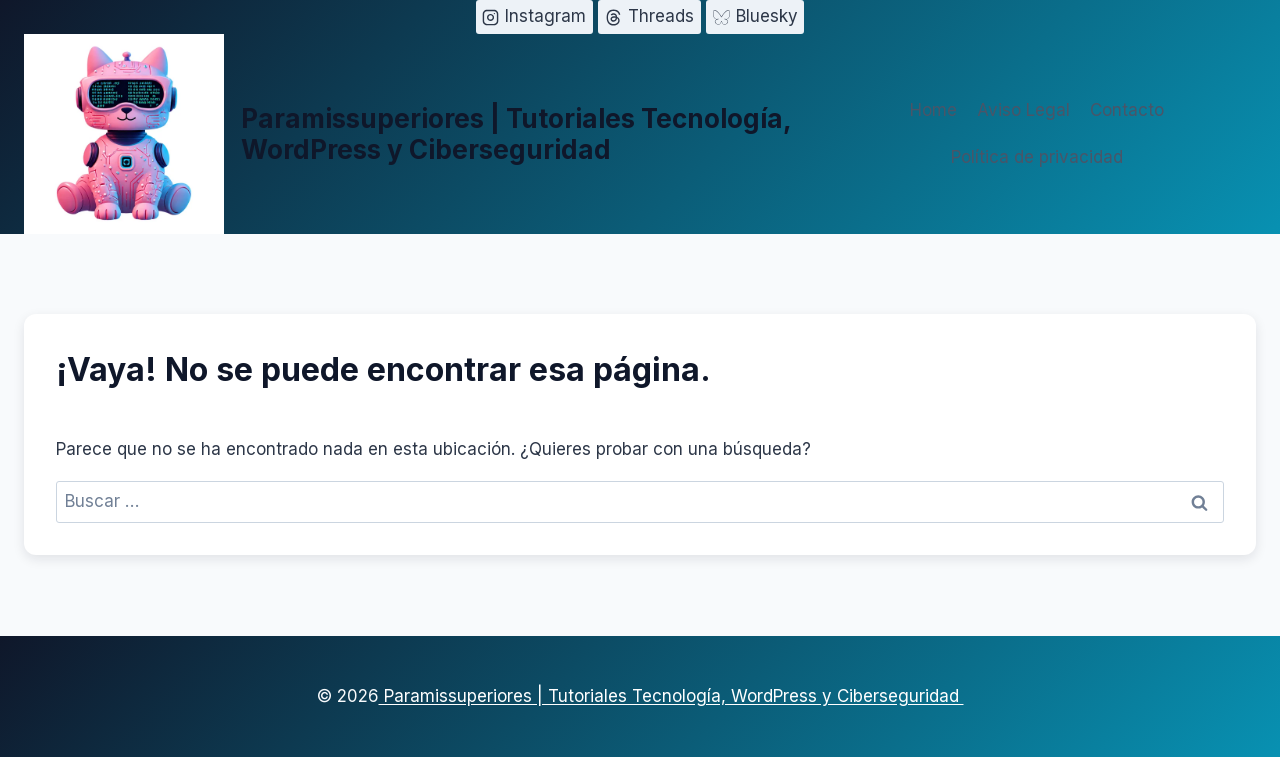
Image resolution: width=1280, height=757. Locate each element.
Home (933, 110)
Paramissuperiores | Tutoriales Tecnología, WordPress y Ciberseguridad (671, 696)
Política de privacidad (1037, 157)
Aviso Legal (1023, 110)
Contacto (1127, 110)
